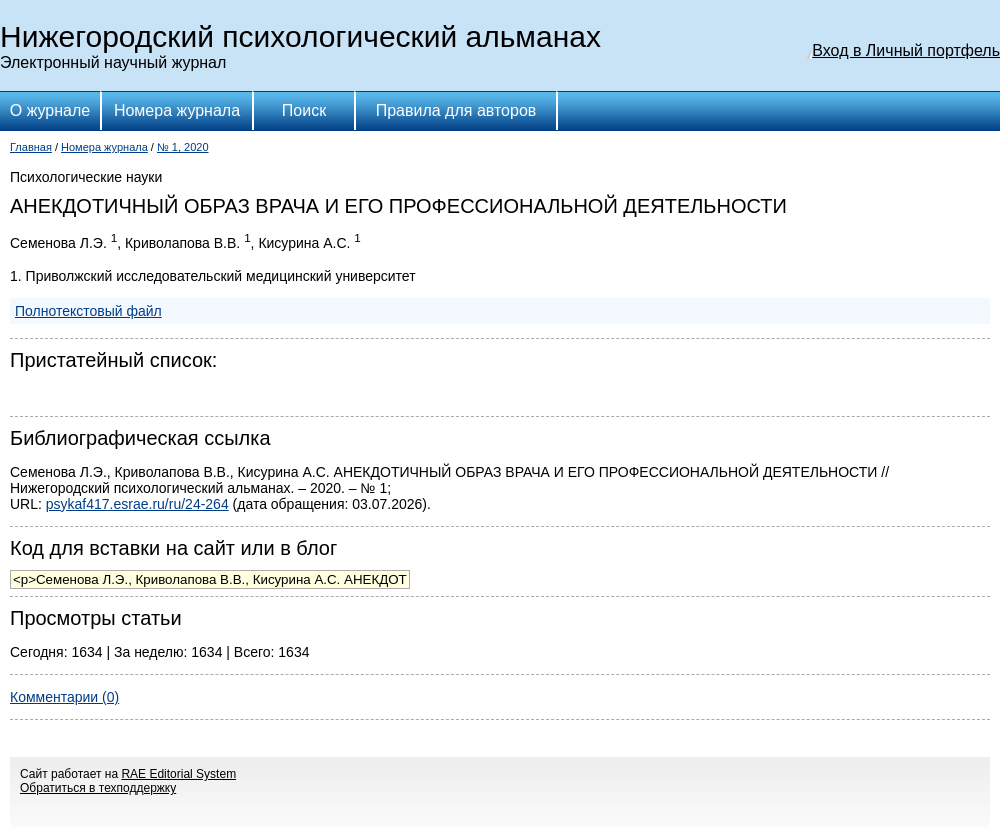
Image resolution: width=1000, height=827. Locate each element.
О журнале (50, 110)
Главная (31, 147)
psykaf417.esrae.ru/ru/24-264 (137, 504)
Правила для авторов (456, 110)
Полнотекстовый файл (88, 311)
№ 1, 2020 (183, 147)
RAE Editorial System (178, 774)
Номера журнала (177, 110)
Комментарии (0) (64, 697)
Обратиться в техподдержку (98, 788)
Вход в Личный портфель (906, 50)
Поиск (304, 110)
